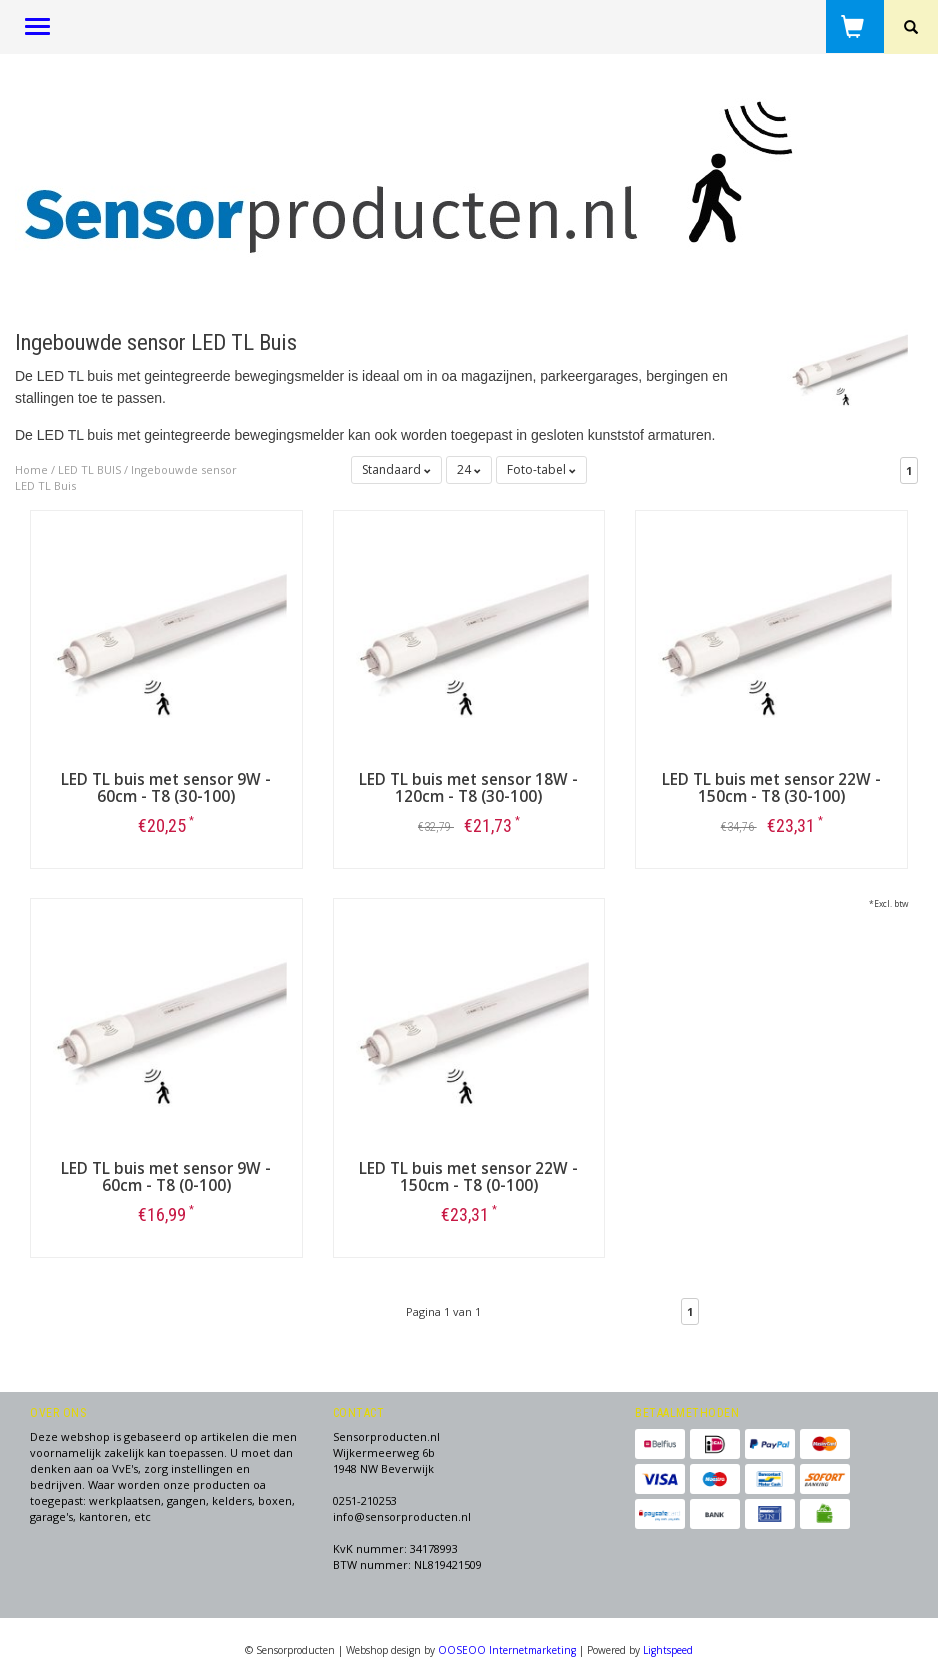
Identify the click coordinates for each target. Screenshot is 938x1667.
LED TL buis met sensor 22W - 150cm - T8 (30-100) (771, 788)
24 (469, 469)
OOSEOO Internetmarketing (507, 1650)
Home (31, 469)
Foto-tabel (541, 469)
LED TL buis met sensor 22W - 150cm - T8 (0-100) (468, 1177)
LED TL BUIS (89, 469)
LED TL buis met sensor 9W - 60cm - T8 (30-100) (166, 788)
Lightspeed (668, 1650)
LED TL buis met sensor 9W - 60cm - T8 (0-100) (166, 1177)
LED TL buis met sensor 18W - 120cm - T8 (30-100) (468, 788)
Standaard (396, 469)
